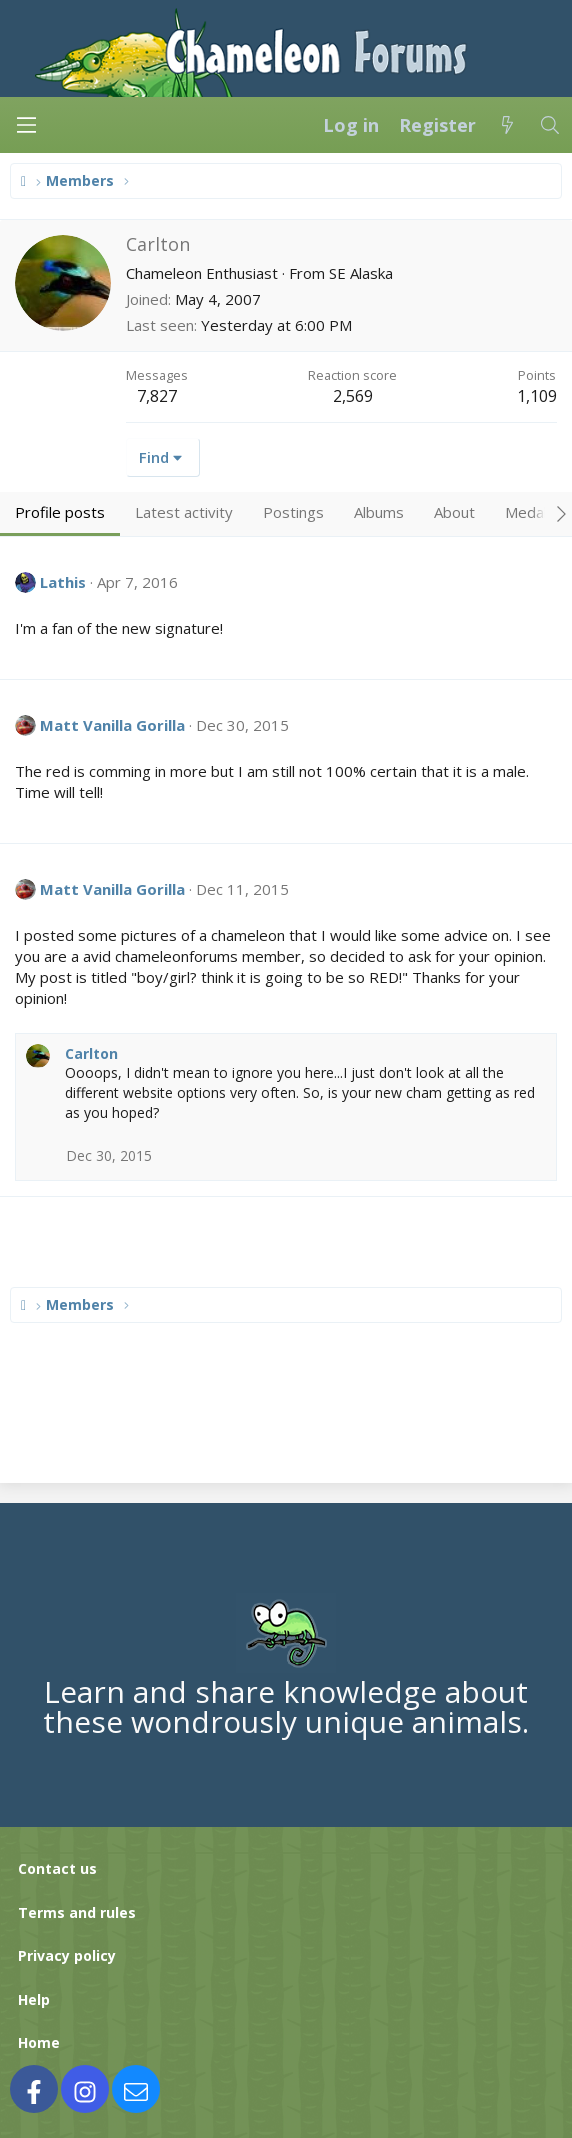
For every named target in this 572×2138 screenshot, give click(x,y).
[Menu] (26, 125)
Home (39, 2042)
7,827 (157, 396)
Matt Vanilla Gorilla (112, 725)
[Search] (550, 125)
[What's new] (507, 125)
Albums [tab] (379, 512)
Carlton (91, 1053)
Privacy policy (67, 1955)
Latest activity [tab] (184, 512)
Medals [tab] (530, 512)
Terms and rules (77, 1912)
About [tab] (454, 512)
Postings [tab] (293, 512)
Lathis (63, 582)
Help (34, 1999)
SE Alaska (361, 273)
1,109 (537, 396)
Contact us (57, 1868)
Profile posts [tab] (60, 512)
